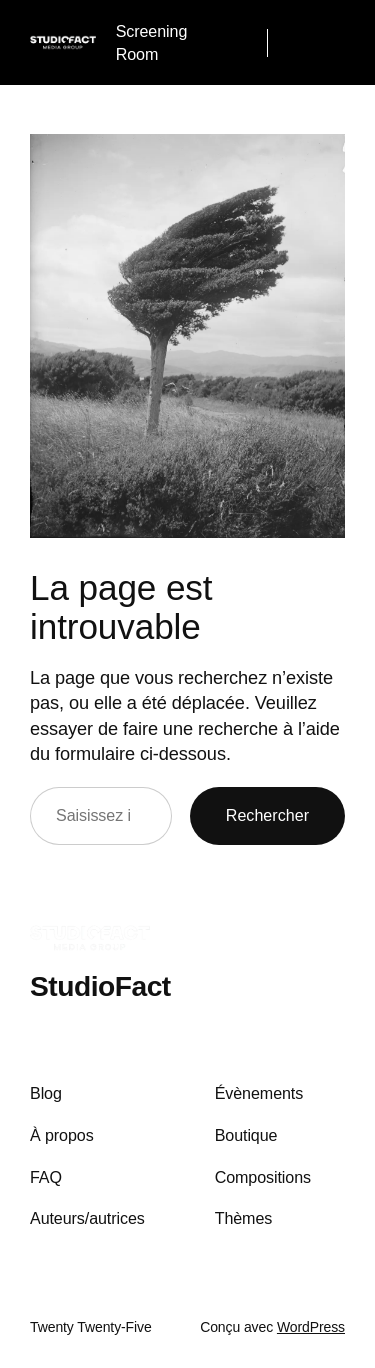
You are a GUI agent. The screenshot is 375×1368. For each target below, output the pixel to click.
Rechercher (267, 815)
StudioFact (100, 986)
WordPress (311, 1327)
